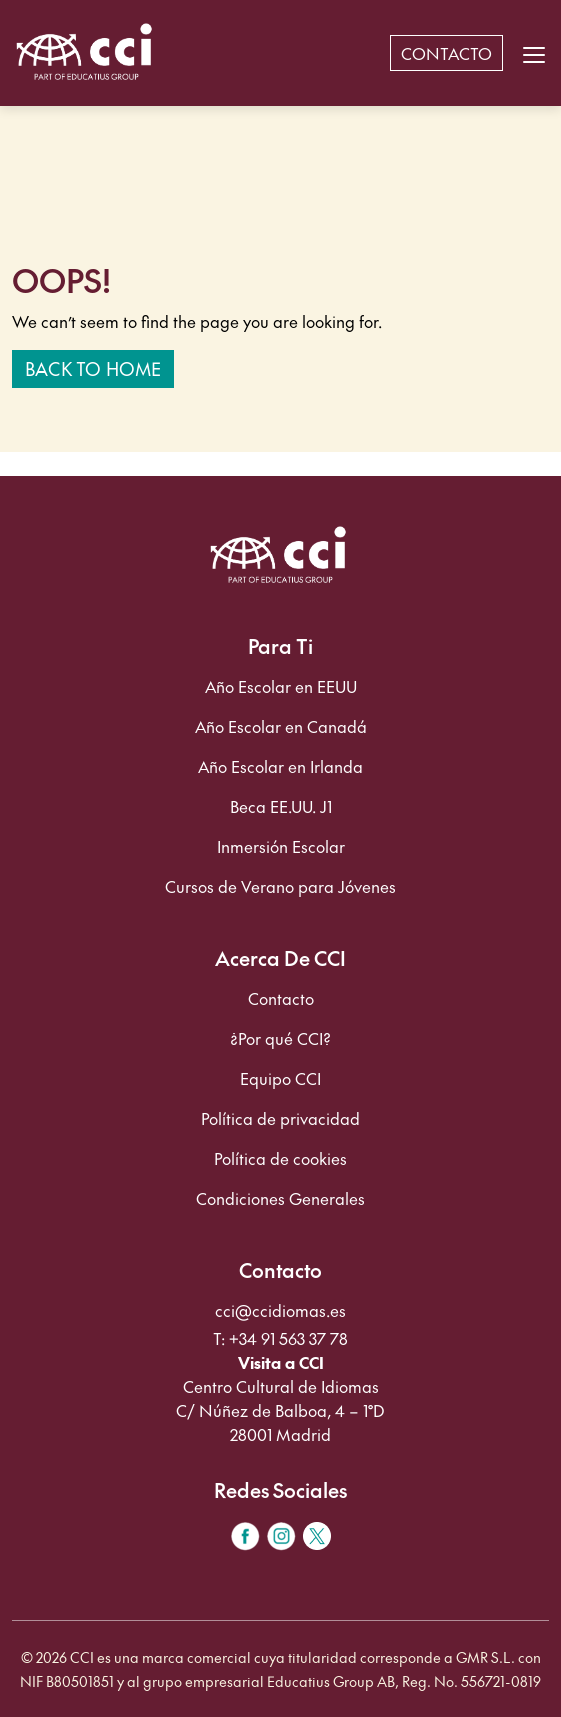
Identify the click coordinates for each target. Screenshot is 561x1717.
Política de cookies (280, 1158)
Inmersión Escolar (281, 846)
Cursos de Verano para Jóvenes (280, 886)
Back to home (93, 368)
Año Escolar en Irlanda (280, 766)
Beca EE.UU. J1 (281, 806)
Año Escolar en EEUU (281, 686)
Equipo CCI (280, 1078)
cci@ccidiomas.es (280, 1310)
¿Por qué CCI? (280, 1038)
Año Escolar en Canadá (281, 726)
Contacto (281, 998)
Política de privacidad (280, 1118)
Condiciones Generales (280, 1198)
